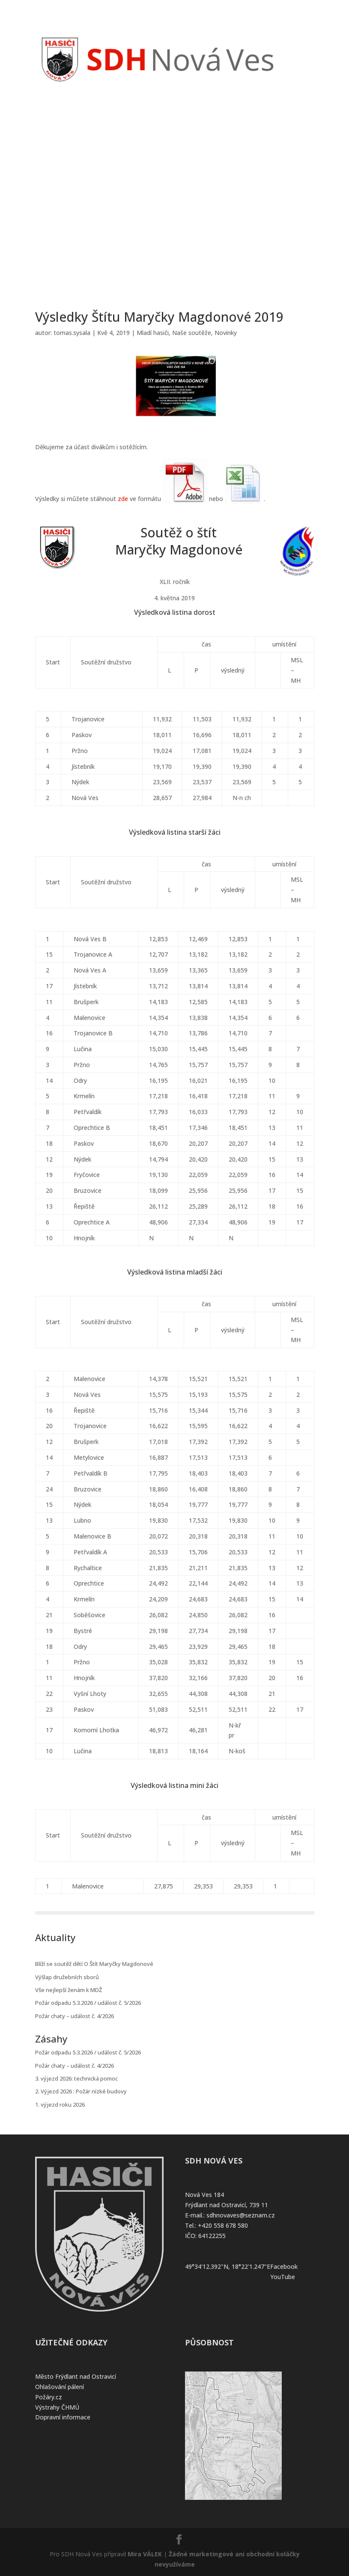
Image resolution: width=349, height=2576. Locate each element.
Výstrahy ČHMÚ (57, 2407)
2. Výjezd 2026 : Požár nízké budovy (81, 2091)
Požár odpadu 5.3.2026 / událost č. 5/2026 (88, 2003)
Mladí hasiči (153, 333)
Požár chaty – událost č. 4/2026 (74, 2016)
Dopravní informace (62, 2417)
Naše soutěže (191, 333)
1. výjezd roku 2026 (60, 2104)
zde (123, 499)
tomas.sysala (72, 333)
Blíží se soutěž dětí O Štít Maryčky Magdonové (94, 1964)
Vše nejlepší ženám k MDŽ (68, 1990)
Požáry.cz (48, 2397)
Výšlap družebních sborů (67, 1977)
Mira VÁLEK (145, 2554)
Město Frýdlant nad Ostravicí (75, 2376)
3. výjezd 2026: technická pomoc (76, 2078)
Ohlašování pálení (59, 2387)
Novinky (226, 333)
